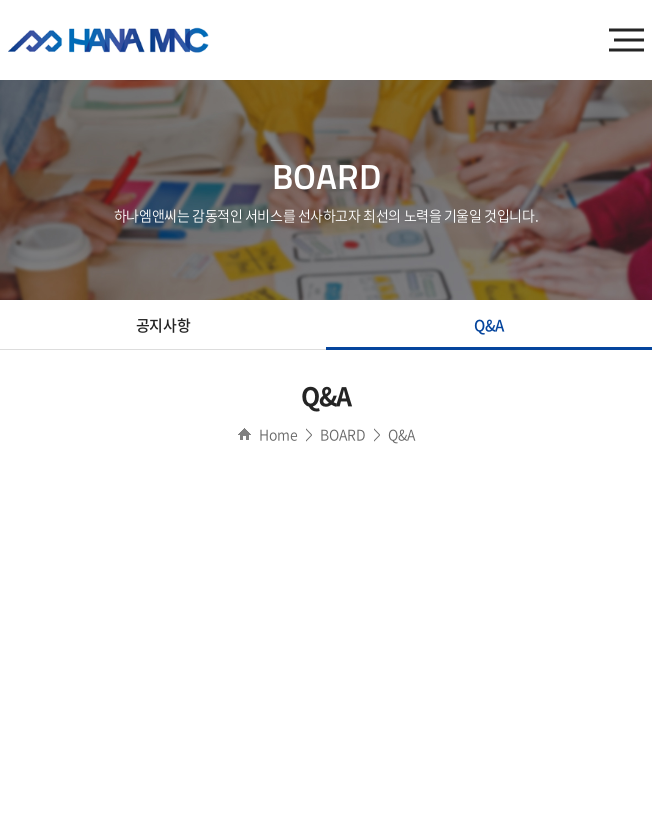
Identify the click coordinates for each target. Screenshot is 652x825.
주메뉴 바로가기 (0, 0)
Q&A (489, 325)
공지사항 (163, 325)
